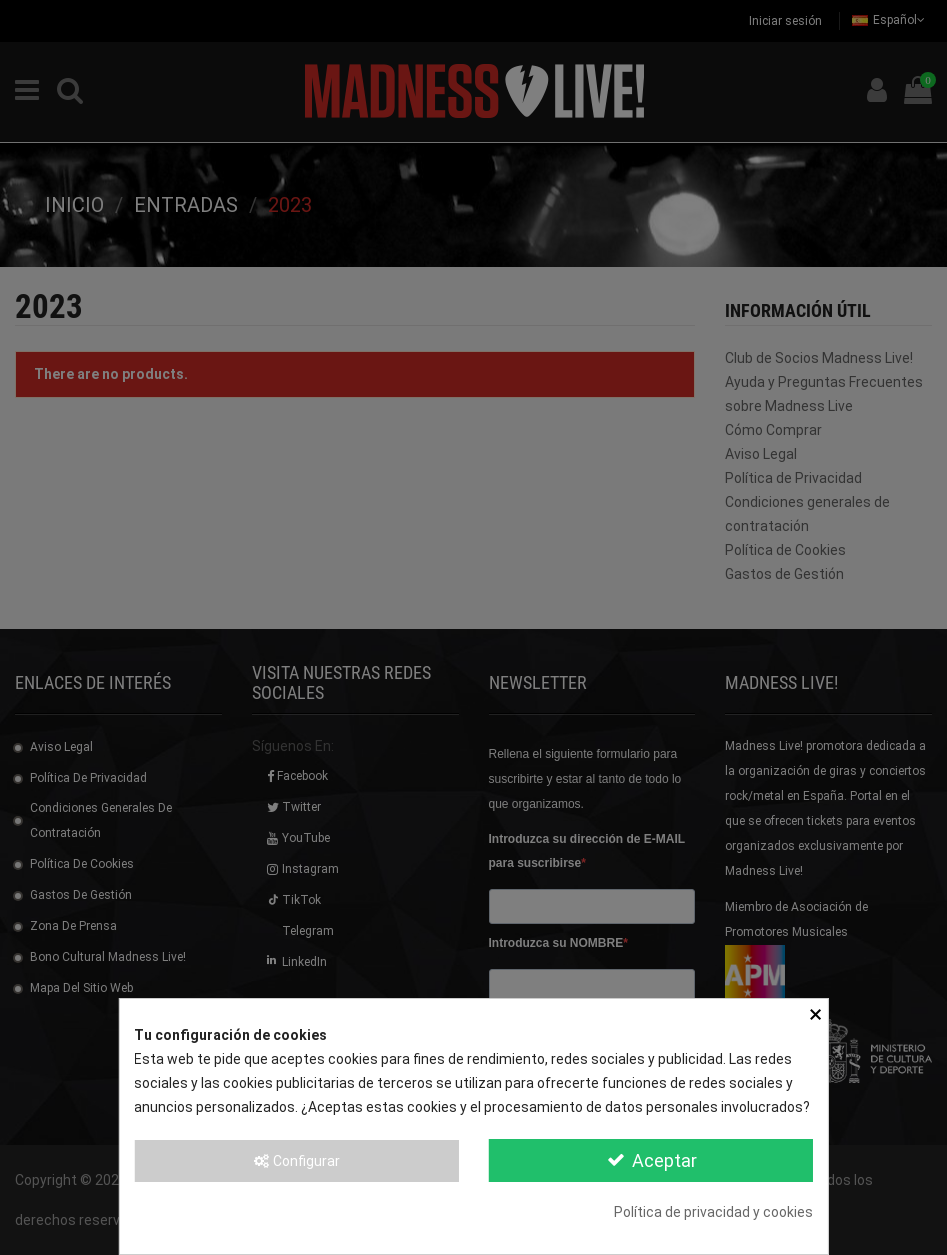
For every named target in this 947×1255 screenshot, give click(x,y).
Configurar (296, 1161)
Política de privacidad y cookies (713, 1212)
